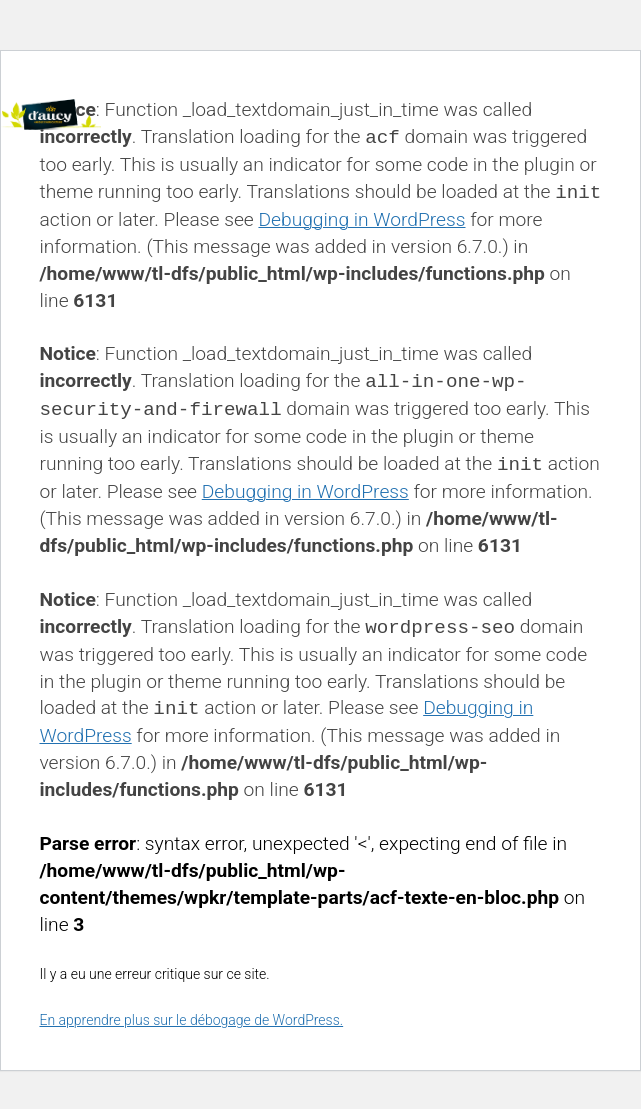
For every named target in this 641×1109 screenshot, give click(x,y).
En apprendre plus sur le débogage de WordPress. (191, 1020)
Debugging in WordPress (361, 219)
